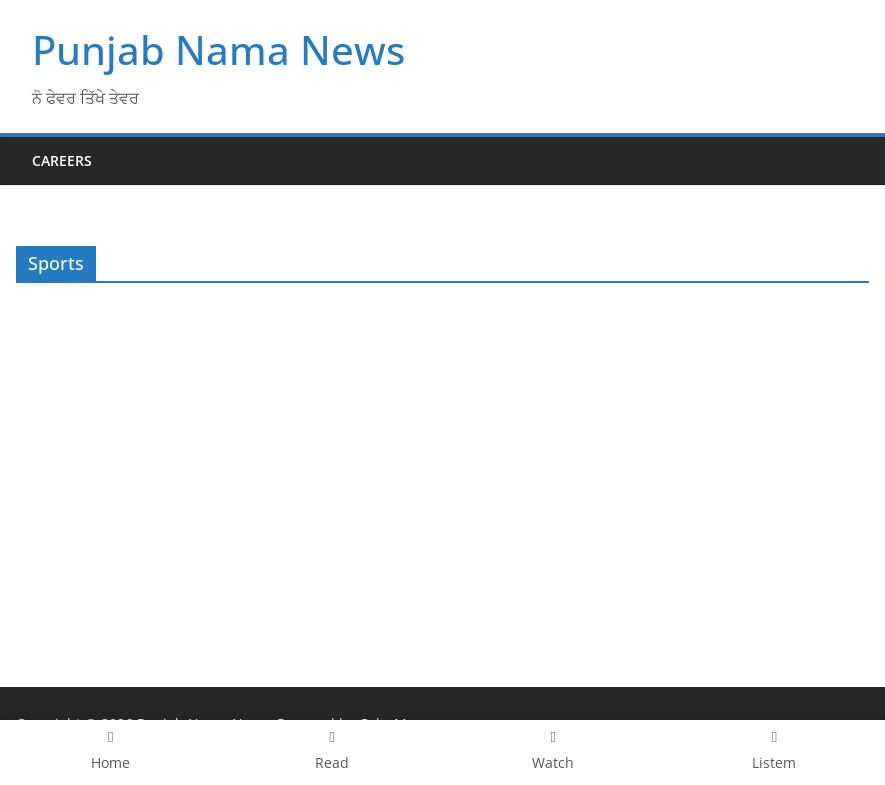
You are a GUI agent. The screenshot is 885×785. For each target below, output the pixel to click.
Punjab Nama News (218, 49)
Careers (62, 160)
